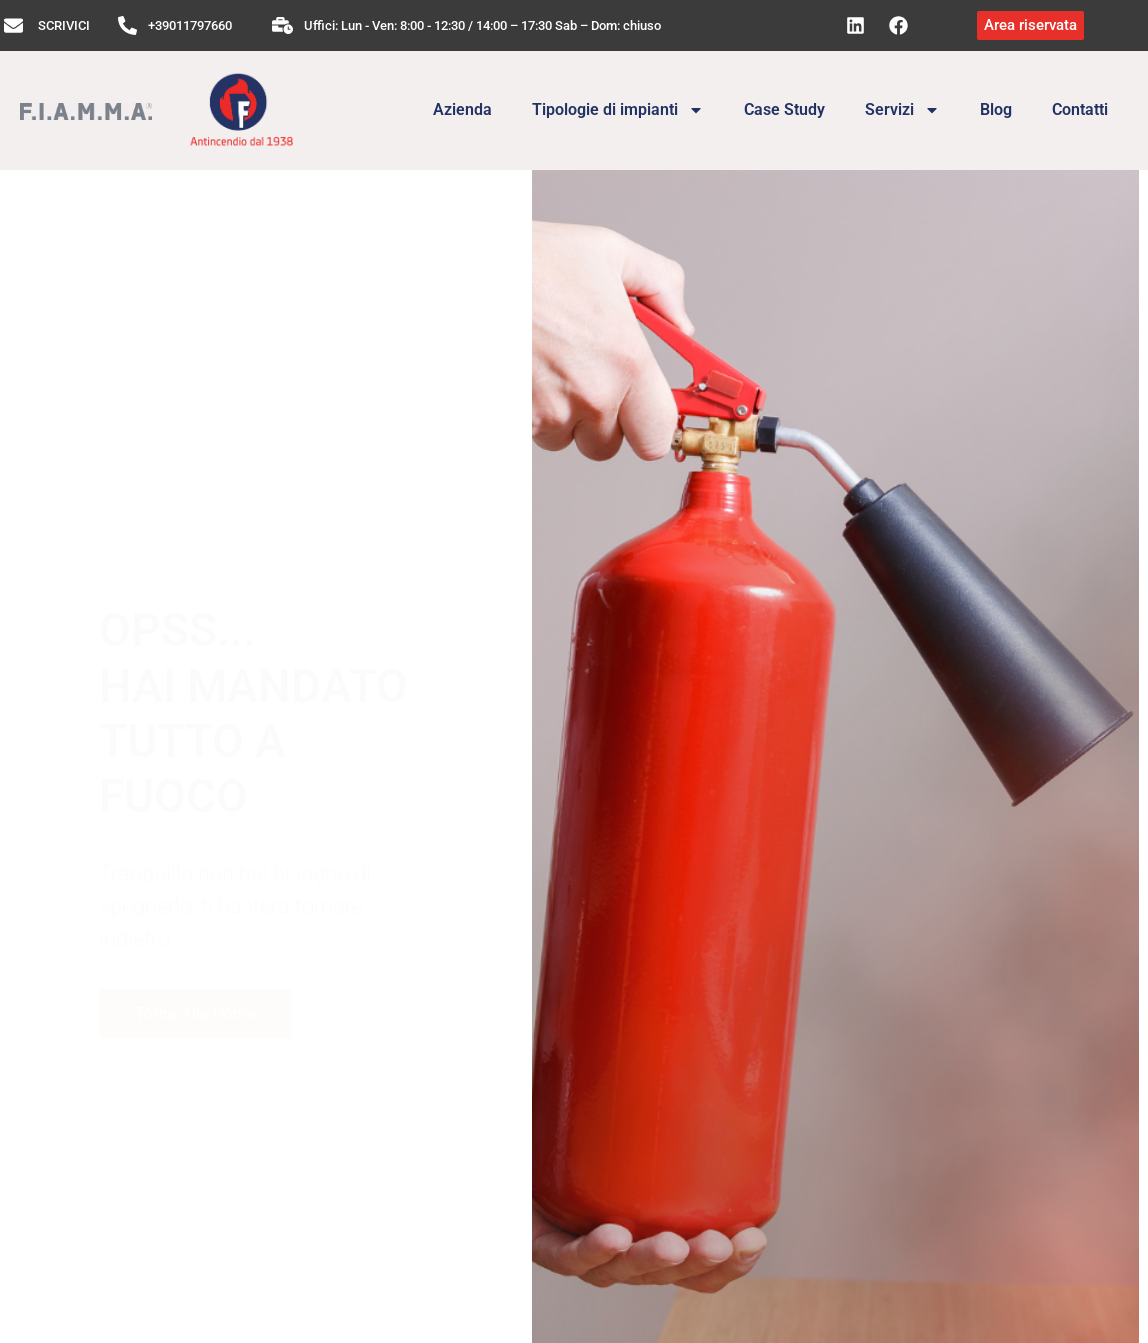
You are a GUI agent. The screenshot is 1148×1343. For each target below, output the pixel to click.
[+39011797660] (127, 25)
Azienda (462, 109)
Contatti (1080, 109)
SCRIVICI (64, 25)
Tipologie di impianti (618, 110)
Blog (996, 109)
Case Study (784, 109)
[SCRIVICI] (13, 25)
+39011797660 (190, 25)
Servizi (902, 110)
